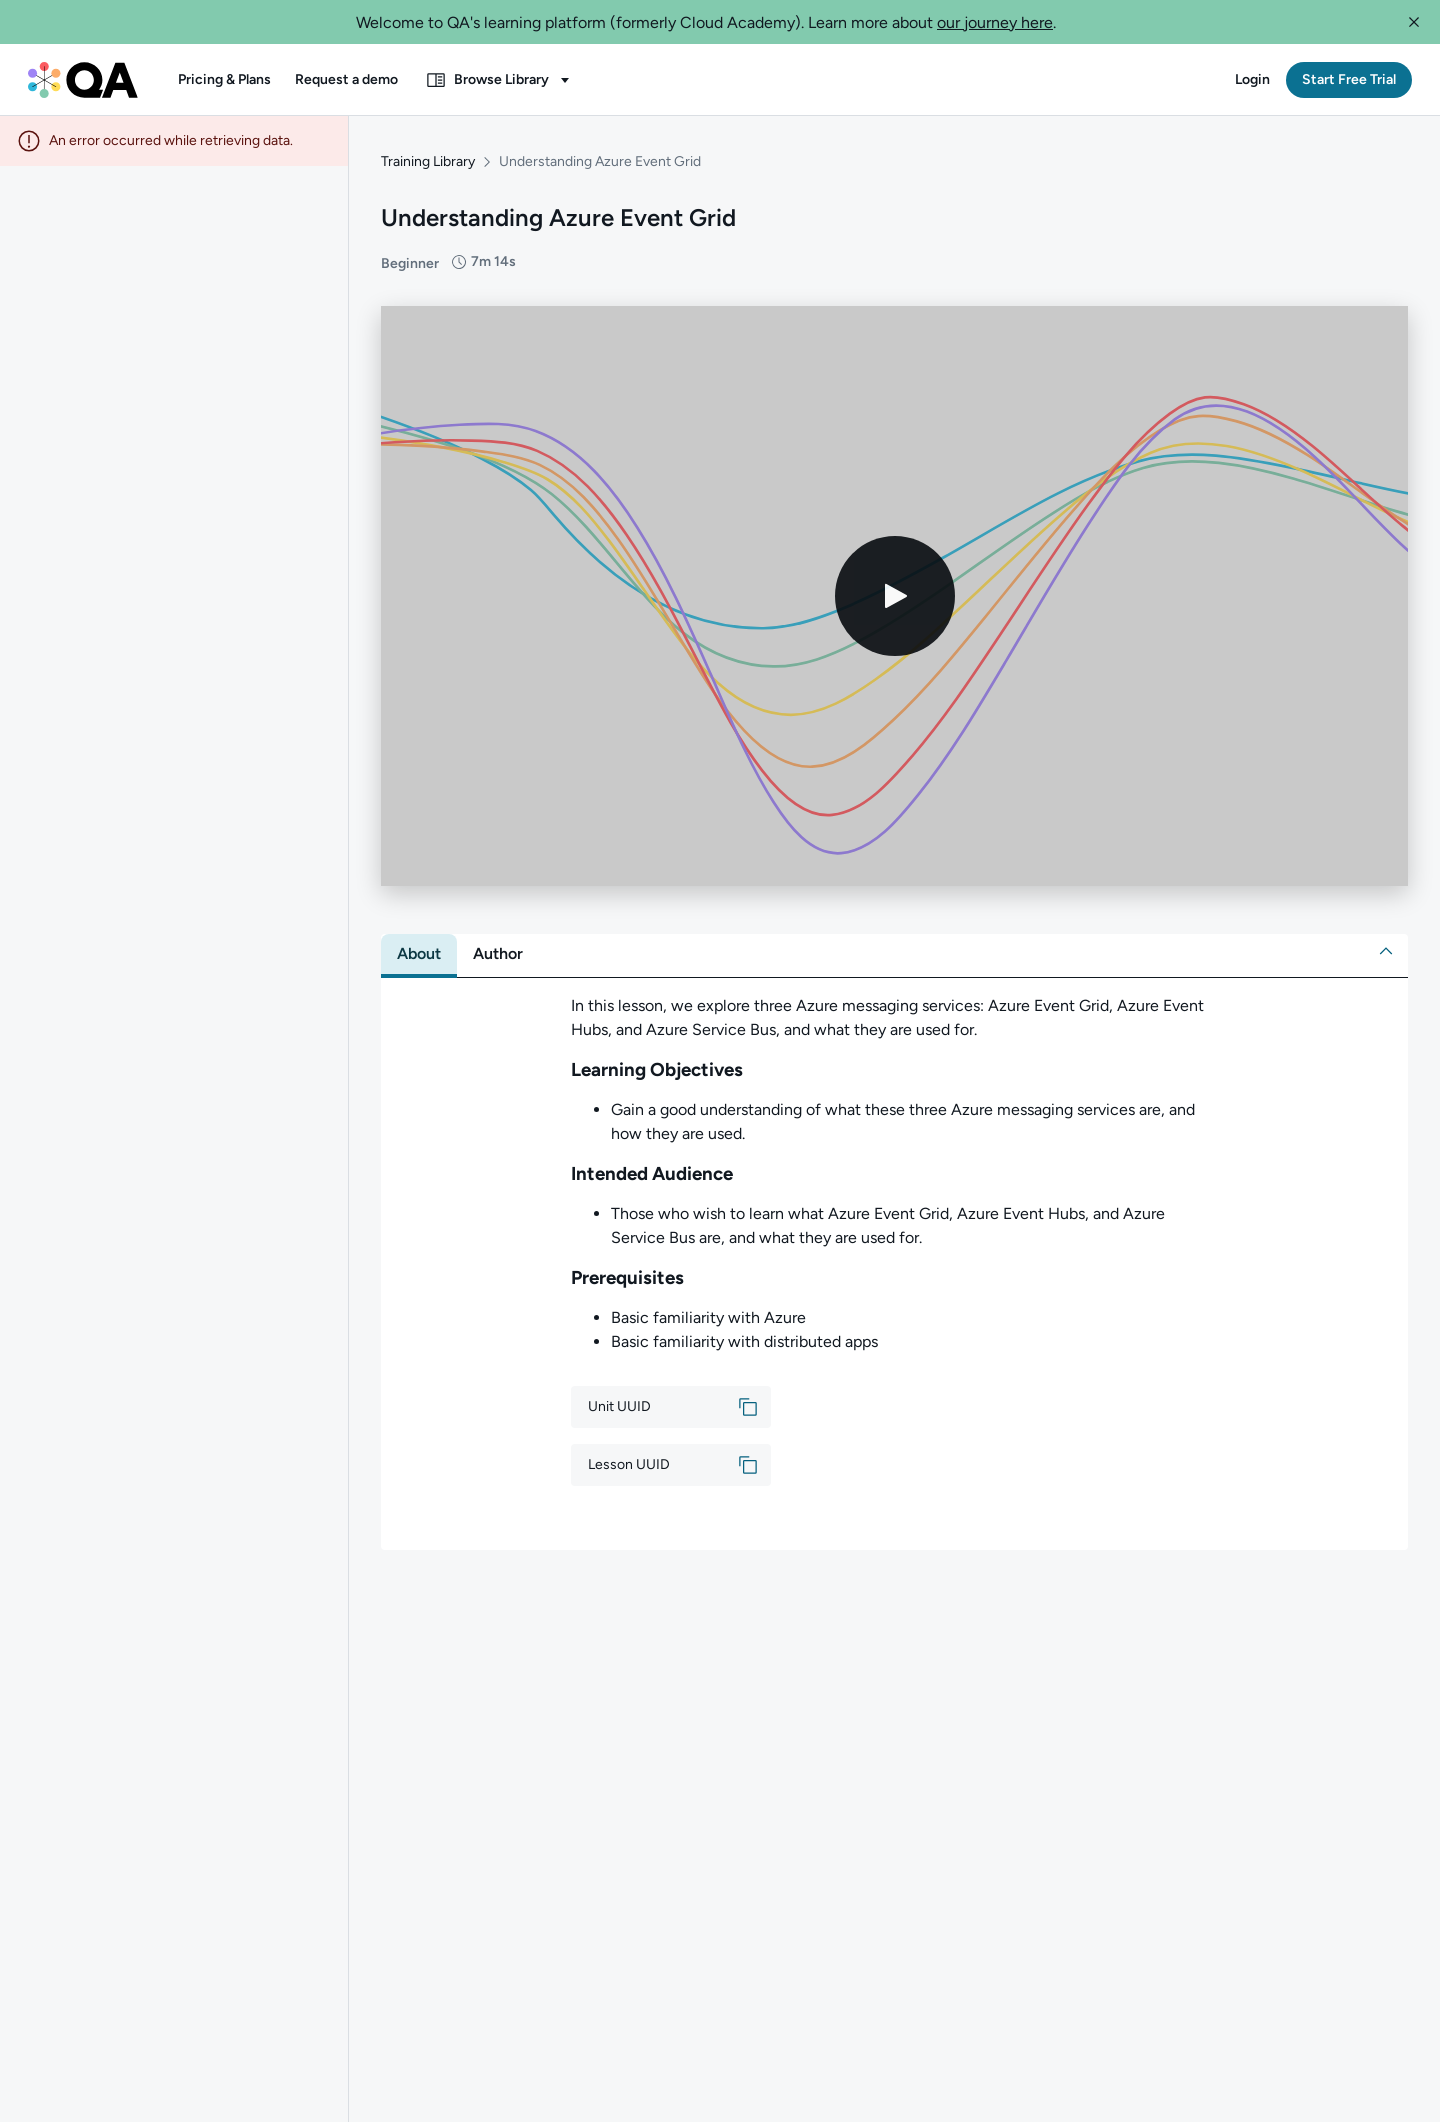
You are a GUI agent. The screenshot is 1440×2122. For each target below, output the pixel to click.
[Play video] (895, 595)
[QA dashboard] (83, 80)
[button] (1414, 22)
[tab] (419, 953)
